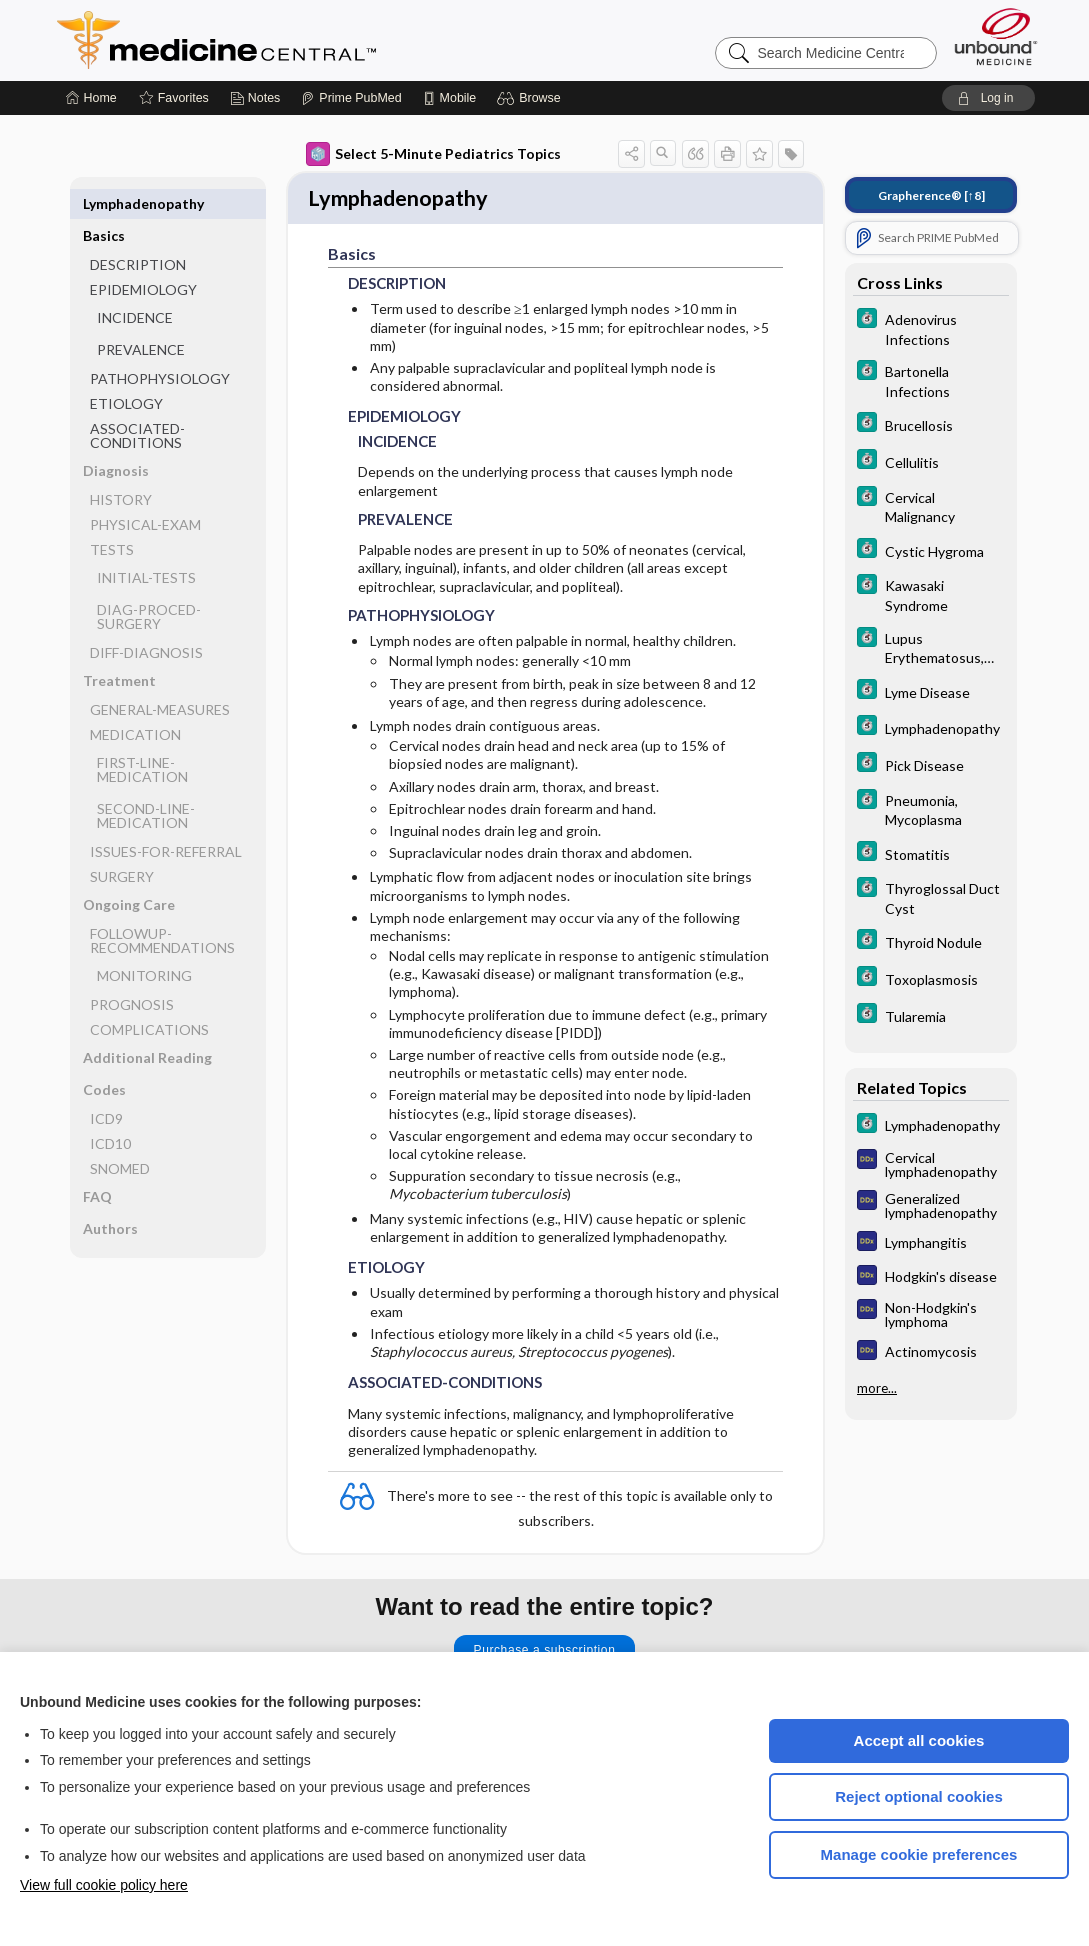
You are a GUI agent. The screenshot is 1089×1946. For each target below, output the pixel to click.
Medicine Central (305, 40)
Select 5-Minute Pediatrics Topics (433, 154)
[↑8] (931, 195)
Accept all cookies (919, 1740)
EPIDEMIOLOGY (143, 257)
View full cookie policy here (104, 1885)
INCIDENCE (135, 285)
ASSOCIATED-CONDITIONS (137, 403)
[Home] (91, 98)
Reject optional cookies (919, 1796)
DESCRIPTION (138, 232)
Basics (104, 203)
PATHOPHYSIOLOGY (160, 346)
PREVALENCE (141, 317)
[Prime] (351, 98)
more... (877, 1386)
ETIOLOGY (126, 371)
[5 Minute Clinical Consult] (931, 328)
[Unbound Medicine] (996, 36)
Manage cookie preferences (919, 1854)
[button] (531, 98)
